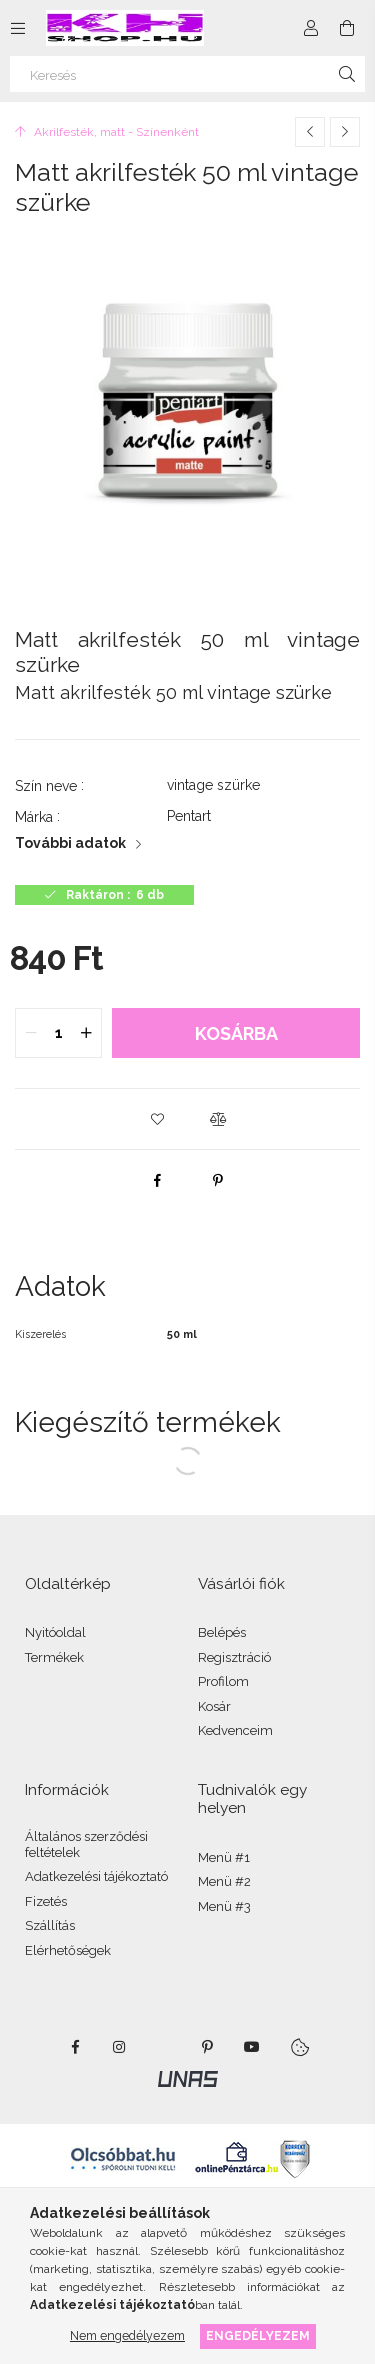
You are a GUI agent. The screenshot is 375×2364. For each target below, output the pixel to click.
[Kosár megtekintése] (347, 28)
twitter (164, 2047)
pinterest (208, 2047)
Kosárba (236, 1033)
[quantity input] (58, 1033)
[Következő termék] (345, 132)
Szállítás (50, 1925)
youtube (252, 2047)
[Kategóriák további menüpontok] (18, 28)
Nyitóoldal (55, 1632)
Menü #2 (224, 1881)
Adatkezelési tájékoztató (96, 1876)
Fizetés (46, 1901)
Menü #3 (224, 1906)
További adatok (70, 843)
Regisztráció (234, 1657)
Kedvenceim (235, 1730)
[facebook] (158, 1180)
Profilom (223, 1681)
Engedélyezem (258, 2335)
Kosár (214, 1706)
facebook (76, 2047)
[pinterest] (218, 1180)
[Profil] (311, 28)
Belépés (222, 1632)
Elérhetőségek (68, 1950)
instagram (120, 2047)
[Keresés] (187, 74)
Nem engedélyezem (127, 2335)
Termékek (54, 1657)
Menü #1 (224, 1857)
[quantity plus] (86, 1033)
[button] (158, 1119)
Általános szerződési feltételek (86, 1844)
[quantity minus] (31, 1033)
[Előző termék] (310, 132)
